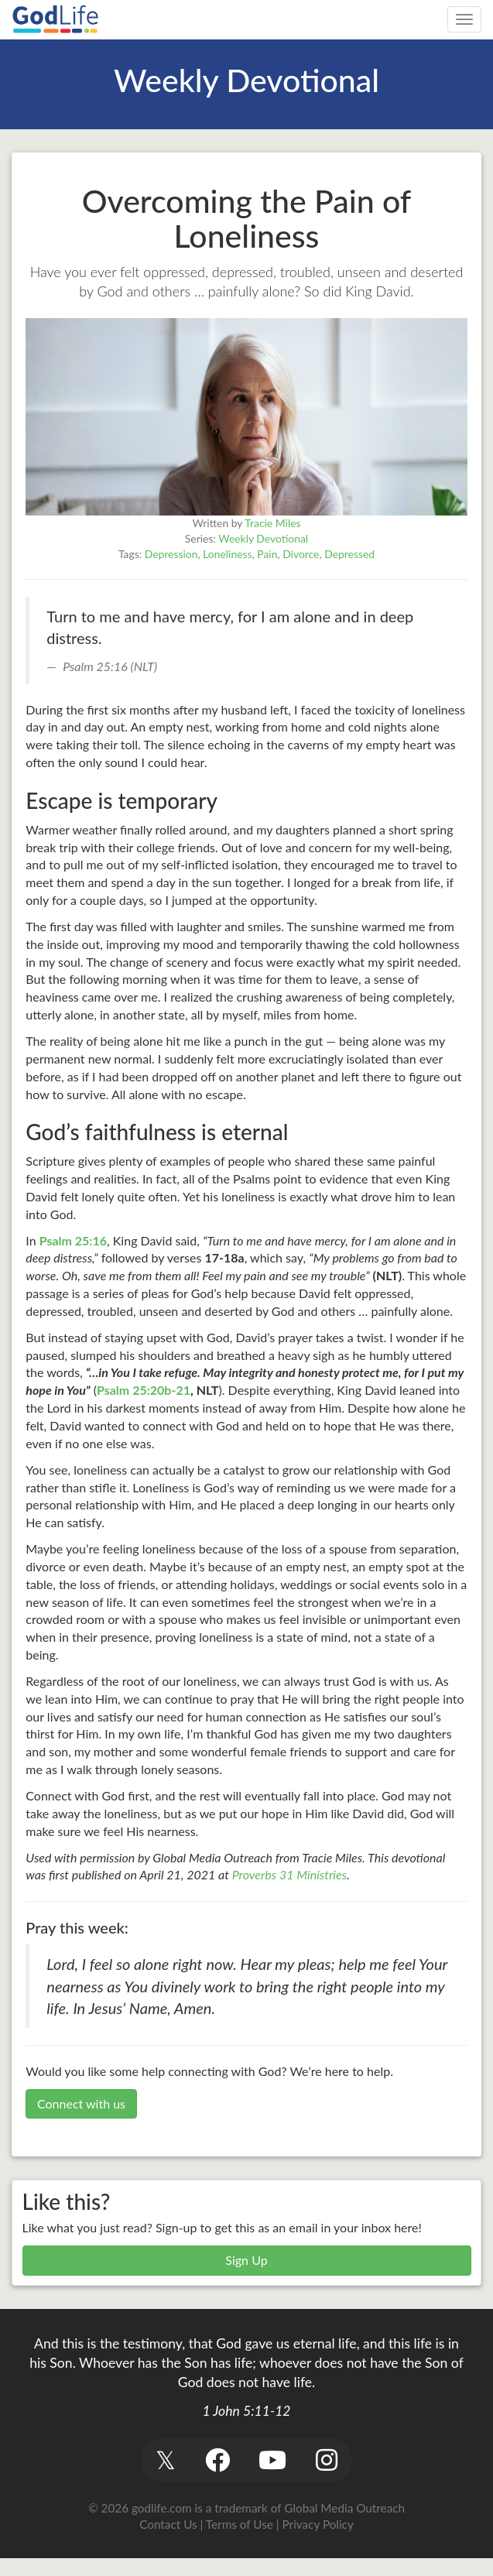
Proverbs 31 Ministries (289, 1874)
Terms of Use (239, 2524)
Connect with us (81, 2103)
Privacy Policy (318, 2524)
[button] (166, 2460)
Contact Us (168, 2524)
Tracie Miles (272, 522)
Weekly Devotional (263, 538)
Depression (171, 553)
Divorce (300, 553)
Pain (267, 553)
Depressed (349, 553)
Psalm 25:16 (73, 1240)
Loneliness (227, 553)
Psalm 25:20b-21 (143, 1389)
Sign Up (246, 2259)
